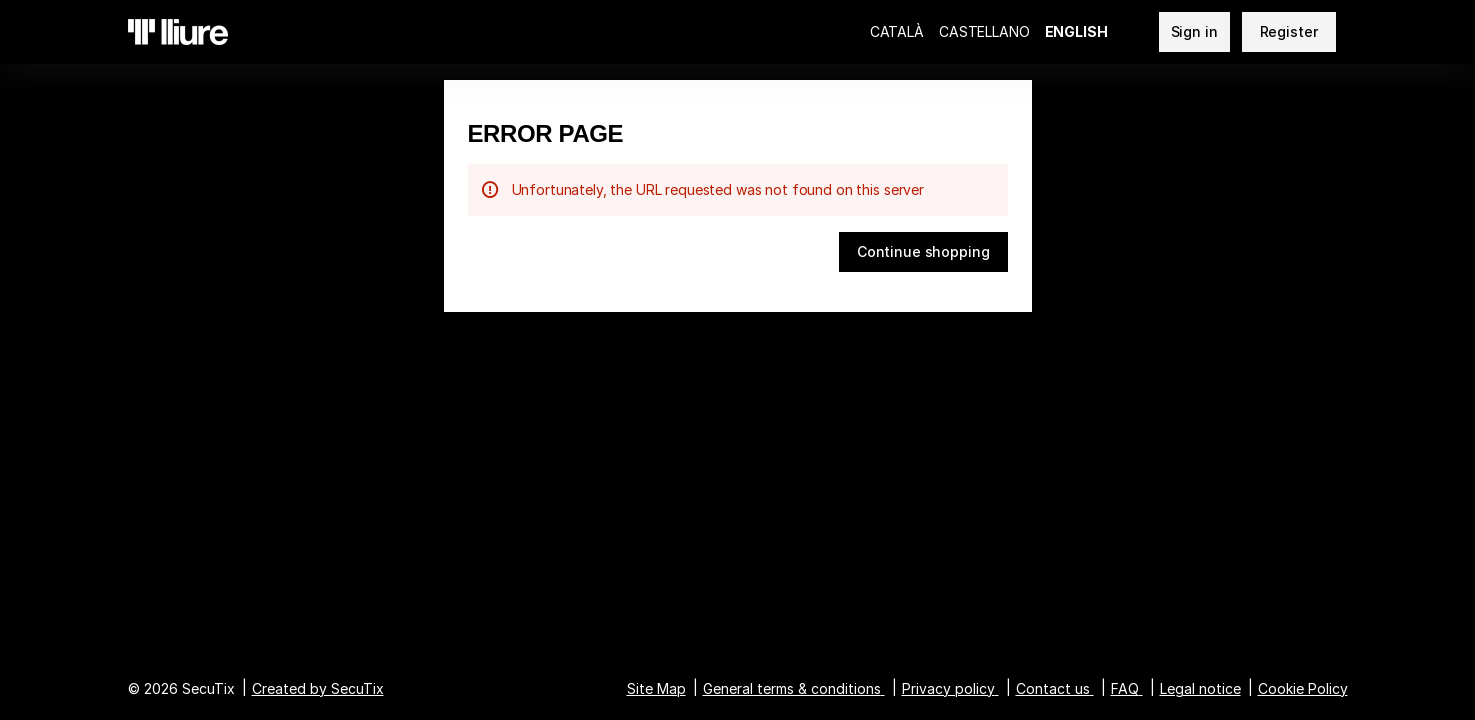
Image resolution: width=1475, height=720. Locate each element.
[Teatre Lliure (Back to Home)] (178, 32)
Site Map (656, 688)
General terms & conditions (792, 688)
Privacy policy (948, 688)
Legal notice (1200, 688)
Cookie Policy (1303, 688)
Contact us (1053, 688)
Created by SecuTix (318, 688)
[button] (923, 252)
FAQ (1125, 688)
